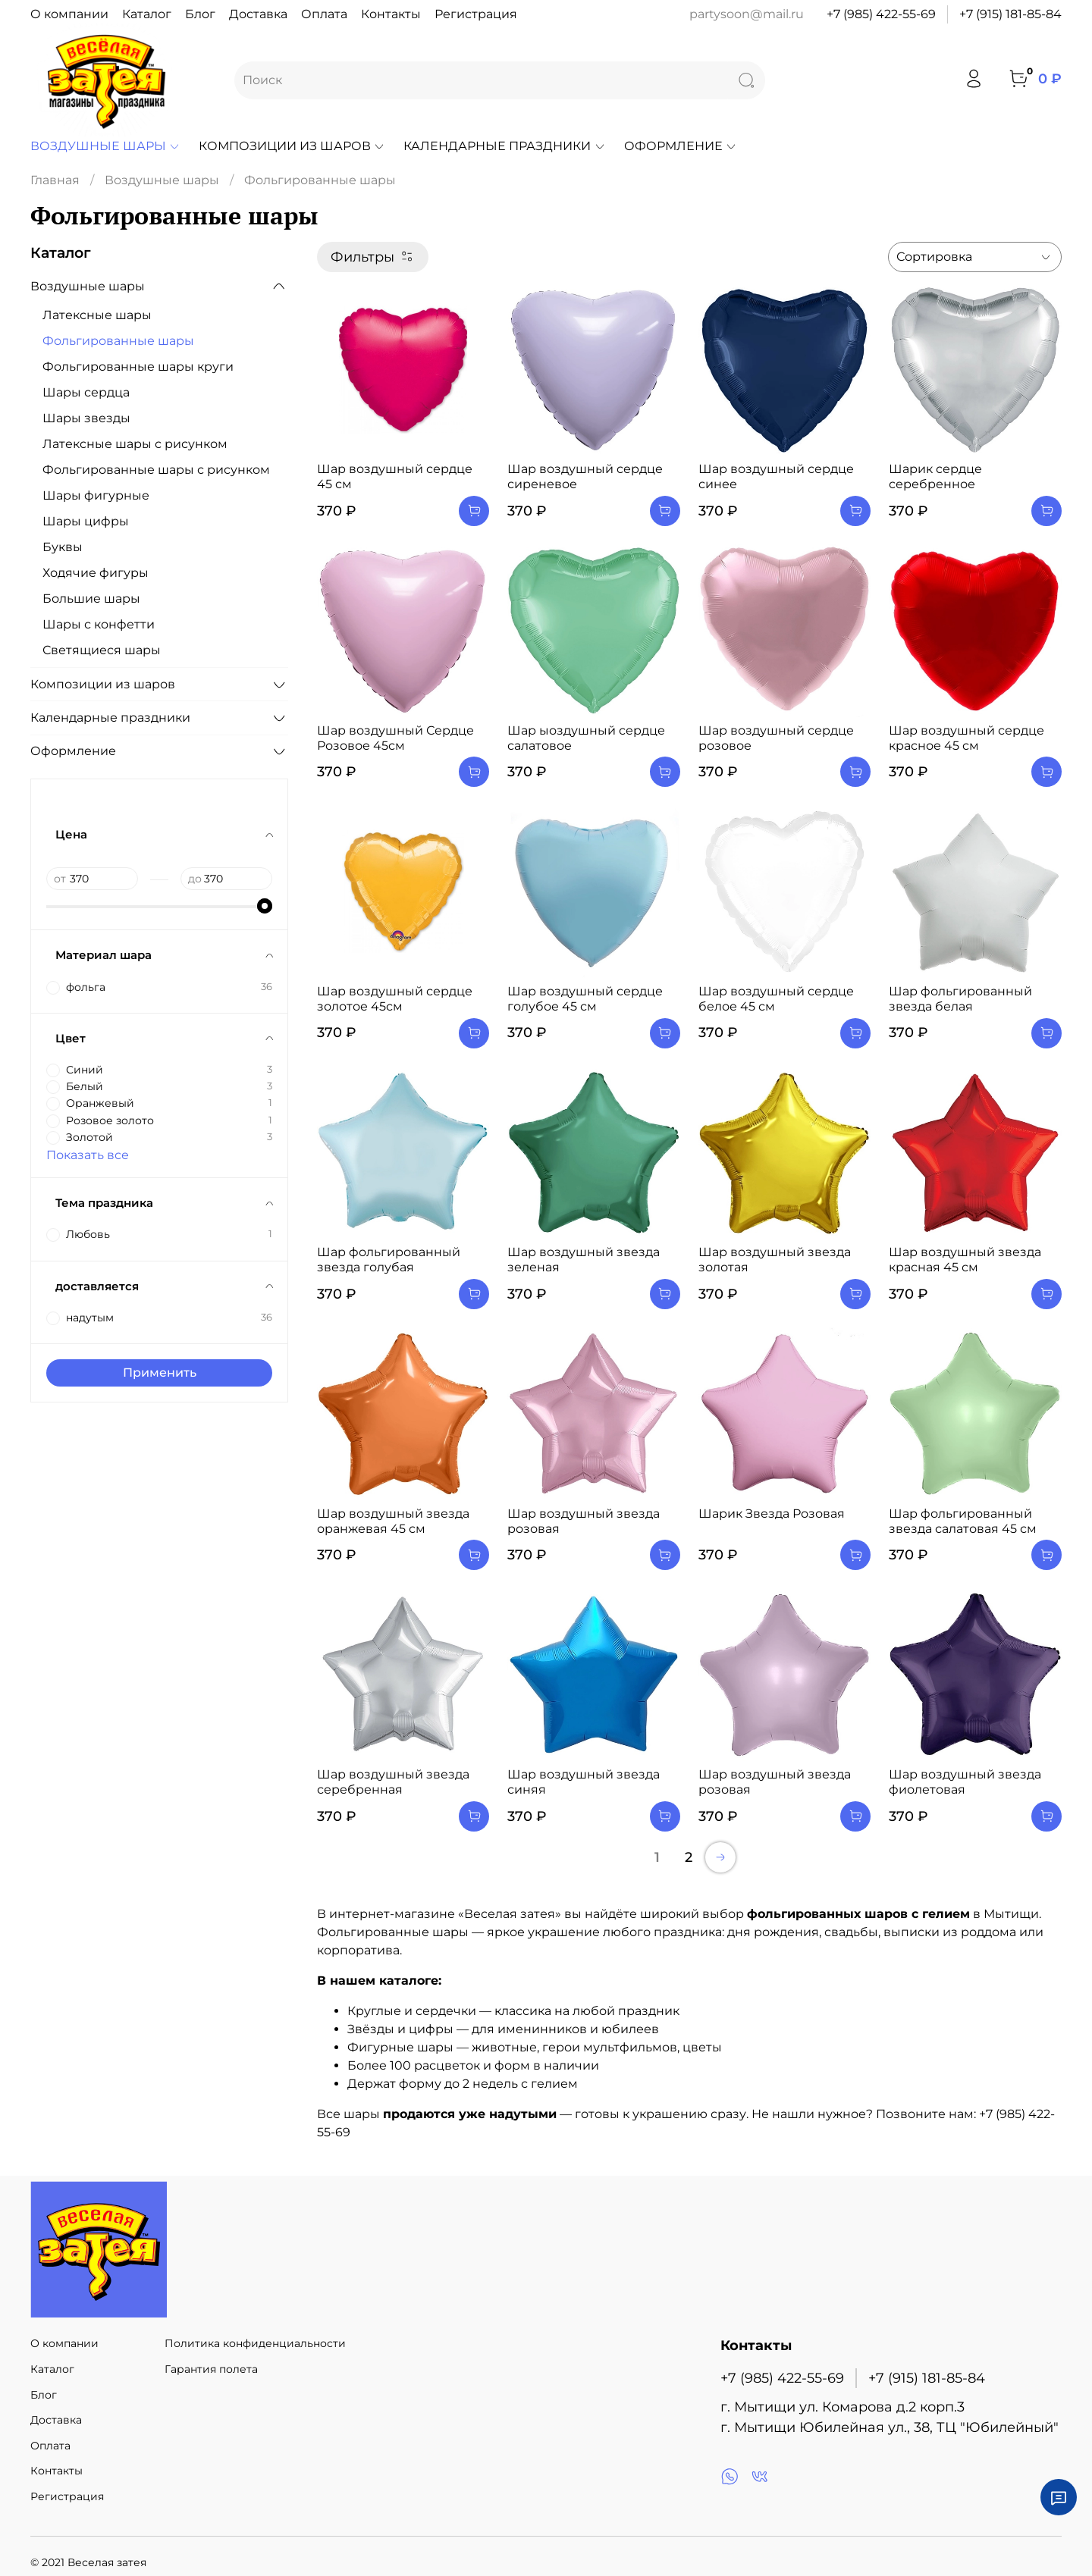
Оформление (680, 146)
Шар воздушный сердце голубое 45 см (585, 999)
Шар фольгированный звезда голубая (388, 1259)
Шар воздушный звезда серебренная (393, 1782)
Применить (159, 1372)
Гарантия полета (211, 2369)
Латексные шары (97, 315)
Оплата (324, 14)
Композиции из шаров (292, 146)
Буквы (62, 547)
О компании (69, 14)
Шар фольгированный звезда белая (960, 999)
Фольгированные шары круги (138, 366)
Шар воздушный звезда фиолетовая (965, 1782)
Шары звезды (86, 418)
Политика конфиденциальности (255, 2343)
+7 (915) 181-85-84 (1010, 14)
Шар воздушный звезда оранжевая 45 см (393, 1521)
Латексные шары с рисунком (135, 444)
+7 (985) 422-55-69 (881, 14)
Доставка (258, 14)
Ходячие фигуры (95, 573)
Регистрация (476, 14)
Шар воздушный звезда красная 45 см (965, 1259)
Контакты (391, 14)
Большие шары (91, 598)
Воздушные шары (105, 146)
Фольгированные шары (118, 341)
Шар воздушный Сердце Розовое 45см (395, 738)
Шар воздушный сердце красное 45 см (966, 738)
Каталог (146, 14)
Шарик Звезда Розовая (771, 1513)
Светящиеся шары (101, 650)
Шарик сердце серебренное (935, 476)
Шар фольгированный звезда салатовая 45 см (963, 1521)
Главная (55, 180)
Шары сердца (86, 392)
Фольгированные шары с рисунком (156, 469)
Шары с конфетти (98, 624)
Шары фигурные (95, 495)
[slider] (264, 906)
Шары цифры (85, 521)
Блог (200, 14)
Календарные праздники (504, 146)
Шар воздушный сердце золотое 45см (394, 999)
